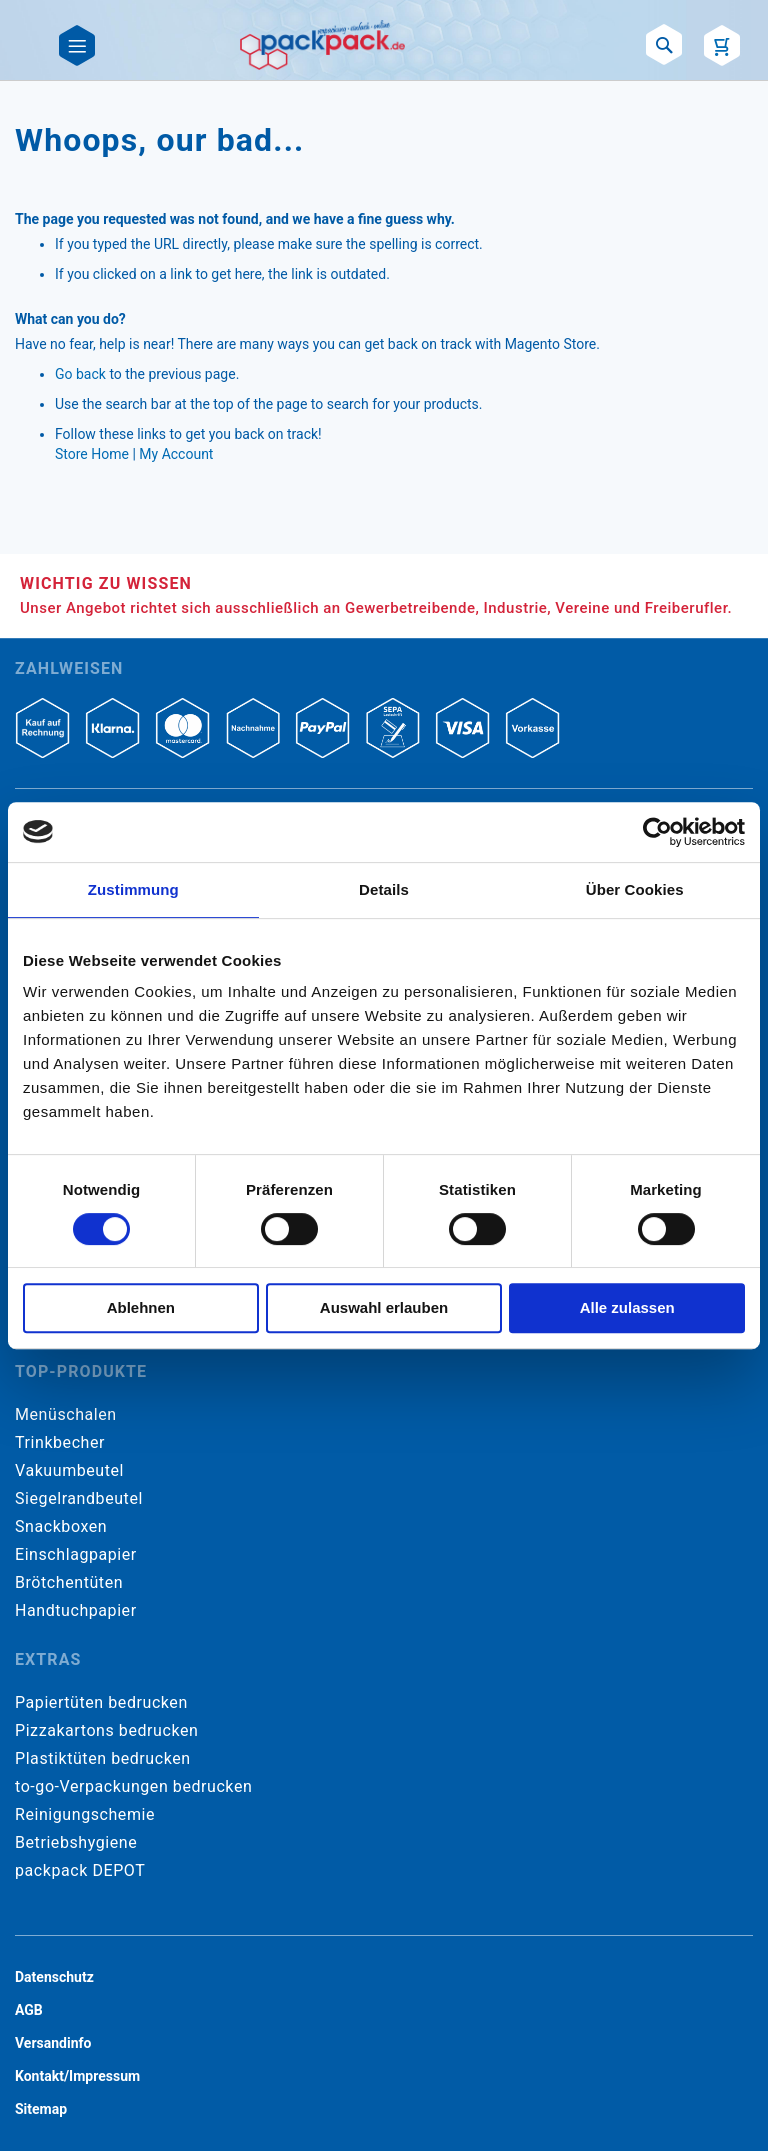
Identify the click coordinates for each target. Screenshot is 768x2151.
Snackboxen (61, 1526)
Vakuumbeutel (69, 1470)
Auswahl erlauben (384, 1307)
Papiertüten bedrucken (101, 1702)
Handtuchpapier (76, 1610)
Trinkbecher (60, 1442)
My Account (176, 454)
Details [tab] (384, 889)
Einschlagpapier (76, 1554)
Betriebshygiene (76, 1842)
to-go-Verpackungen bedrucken (133, 1786)
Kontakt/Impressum (77, 2076)
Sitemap (41, 2109)
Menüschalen (66, 1414)
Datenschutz (54, 1977)
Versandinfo (53, 2043)
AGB (29, 2010)
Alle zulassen (627, 1307)
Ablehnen (141, 1307)
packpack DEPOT (80, 1870)
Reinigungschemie (85, 1814)
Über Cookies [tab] (635, 889)
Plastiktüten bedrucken (103, 1758)
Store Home (92, 454)
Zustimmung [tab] (133, 889)
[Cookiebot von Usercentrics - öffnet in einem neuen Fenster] (657, 832)
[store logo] (322, 45)
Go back (80, 374)
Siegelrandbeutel (79, 1498)
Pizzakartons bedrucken (106, 1730)
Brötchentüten (69, 1582)
